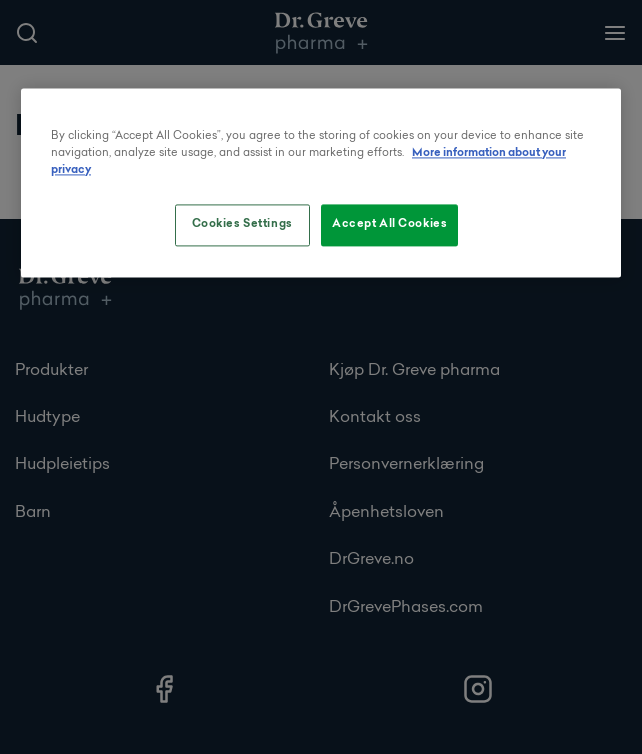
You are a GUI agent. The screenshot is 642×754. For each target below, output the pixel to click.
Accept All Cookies (389, 225)
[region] (321, 183)
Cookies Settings (242, 225)
